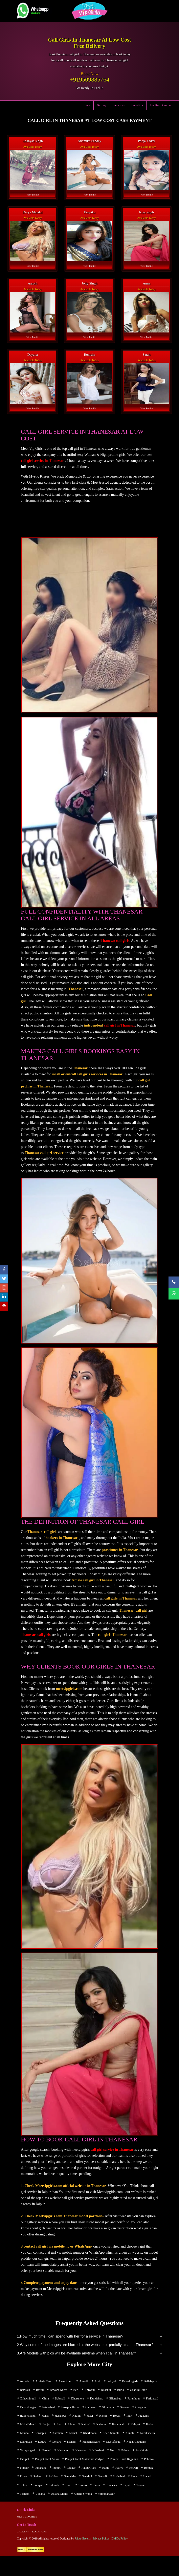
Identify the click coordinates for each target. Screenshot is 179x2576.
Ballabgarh (150, 2386)
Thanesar (111, 2502)
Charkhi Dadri (138, 2396)
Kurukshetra (147, 2444)
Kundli (129, 2444)
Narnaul (46, 2463)
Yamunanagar (106, 2512)
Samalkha (70, 2492)
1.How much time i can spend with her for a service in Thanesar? (75, 2336)
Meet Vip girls (27, 2536)
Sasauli (102, 2492)
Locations (39, 2551)
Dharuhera (77, 2405)
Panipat (24, 2473)
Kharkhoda (90, 2444)
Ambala (24, 2386)
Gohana (124, 2415)
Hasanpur (60, 2425)
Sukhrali (54, 2502)
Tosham (24, 2512)
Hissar (103, 2425)
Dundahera (96, 2405)
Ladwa (42, 2454)
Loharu (56, 2454)
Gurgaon (140, 2415)
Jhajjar (46, 2434)
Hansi (45, 2425)
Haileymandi (28, 2425)
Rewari (133, 2483)
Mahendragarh (91, 2454)
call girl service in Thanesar (42, 461)
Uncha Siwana (83, 2512)
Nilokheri (98, 2463)
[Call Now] (174, 1282)
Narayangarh (28, 2463)
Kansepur (40, 2444)
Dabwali (60, 2405)
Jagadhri (143, 2425)
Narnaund (63, 2463)
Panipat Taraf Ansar (47, 2473)
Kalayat (135, 2434)
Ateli (97, 2386)
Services (123, 105)
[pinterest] (4, 1306)
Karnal (73, 2444)
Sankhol (87, 2492)
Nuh (112, 2463)
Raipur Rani (89, 2483)
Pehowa (149, 2473)
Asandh (84, 2386)
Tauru (96, 2502)
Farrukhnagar (28, 2415)
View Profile (32, 194)
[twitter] (4, 1279)
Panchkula (142, 2463)
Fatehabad (48, 2415)
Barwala (25, 2396)
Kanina (24, 2444)
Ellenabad (115, 2405)
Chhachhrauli (28, 2405)
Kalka (149, 2434)
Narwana (80, 2463)
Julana (71, 2434)
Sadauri (38, 2492)
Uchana (40, 2512)
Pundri (56, 2483)
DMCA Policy (119, 2558)
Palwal (125, 2463)
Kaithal (85, 2434)
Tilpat (126, 2502)
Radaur (71, 2483)
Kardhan (57, 2444)
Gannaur (90, 2415)
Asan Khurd (66, 2386)
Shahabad (119, 2492)
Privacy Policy (101, 2558)
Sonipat (38, 2502)
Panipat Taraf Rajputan (124, 2473)
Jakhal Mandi (28, 2434)
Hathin (76, 2425)
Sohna (24, 2502)
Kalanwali (118, 2434)
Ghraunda (108, 2415)
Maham (71, 2454)
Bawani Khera (58, 2396)
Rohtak (148, 2483)
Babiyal (111, 2386)
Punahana (40, 2483)
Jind (59, 2434)
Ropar (23, 2492)
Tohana (140, 2502)
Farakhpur (134, 2405)
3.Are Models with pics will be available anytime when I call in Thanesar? (82, 2358)
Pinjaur (24, 2483)
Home (94, 105)
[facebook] (4, 1269)
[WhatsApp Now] (174, 1294)
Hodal (116, 2425)
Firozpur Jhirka (70, 2415)
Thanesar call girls (114, 941)
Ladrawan (26, 2454)
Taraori (82, 2502)
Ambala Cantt (44, 2386)
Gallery (108, 105)
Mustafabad (113, 2454)
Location (140, 105)
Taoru (68, 2502)
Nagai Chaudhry (137, 2454)
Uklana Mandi (59, 2512)
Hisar (90, 2425)
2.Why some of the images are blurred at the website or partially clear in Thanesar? (81, 2347)
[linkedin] (4, 1297)
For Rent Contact (162, 105)
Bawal (40, 2396)
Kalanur (101, 2434)
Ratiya (119, 2483)
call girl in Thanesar (119, 1025)
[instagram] (4, 1288)
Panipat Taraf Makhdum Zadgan (84, 2473)
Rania (105, 2483)
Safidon (53, 2492)
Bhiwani (90, 2396)
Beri (76, 2396)
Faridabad (152, 2405)
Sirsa (134, 2492)
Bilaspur (106, 2396)
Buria (120, 2396)
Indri (129, 2425)
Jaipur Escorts (83, 2558)
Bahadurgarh (130, 2386)
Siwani (147, 2492)
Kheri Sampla (111, 2444)
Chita (45, 2405)
